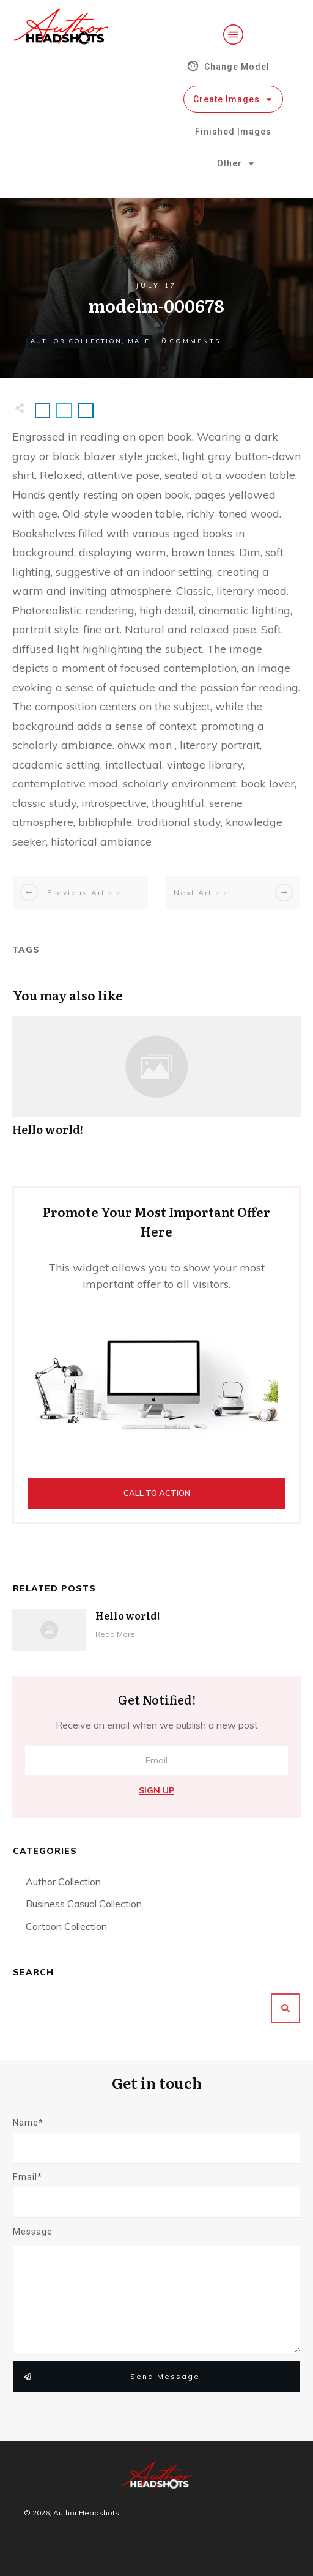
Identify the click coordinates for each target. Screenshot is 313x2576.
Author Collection (76, 341)
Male (139, 341)
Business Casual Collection (84, 1903)
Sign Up (156, 1790)
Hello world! (156, 1082)
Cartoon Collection (66, 1926)
